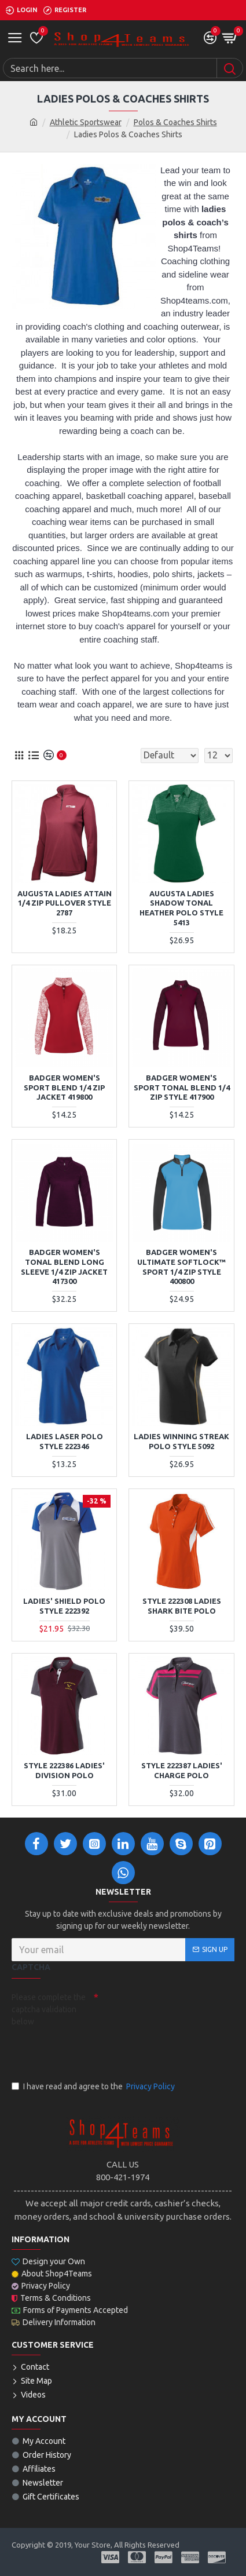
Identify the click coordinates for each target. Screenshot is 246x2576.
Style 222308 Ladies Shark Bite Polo (181, 1606)
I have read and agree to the (94, 2087)
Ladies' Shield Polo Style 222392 (64, 1606)
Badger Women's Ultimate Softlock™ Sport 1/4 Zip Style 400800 (181, 1267)
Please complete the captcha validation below (49, 2009)
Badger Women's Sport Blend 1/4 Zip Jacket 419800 (64, 1087)
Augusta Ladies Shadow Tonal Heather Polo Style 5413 (181, 908)
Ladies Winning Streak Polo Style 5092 (181, 1441)
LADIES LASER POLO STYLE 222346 (64, 1441)
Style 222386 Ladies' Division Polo (64, 1770)
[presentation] (93, 2052)
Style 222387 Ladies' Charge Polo (181, 1770)
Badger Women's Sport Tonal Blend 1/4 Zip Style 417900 (182, 1087)
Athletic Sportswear (86, 122)
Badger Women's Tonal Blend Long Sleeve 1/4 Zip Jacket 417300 (64, 1267)
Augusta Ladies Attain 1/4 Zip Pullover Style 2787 (64, 903)
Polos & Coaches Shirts (175, 122)
